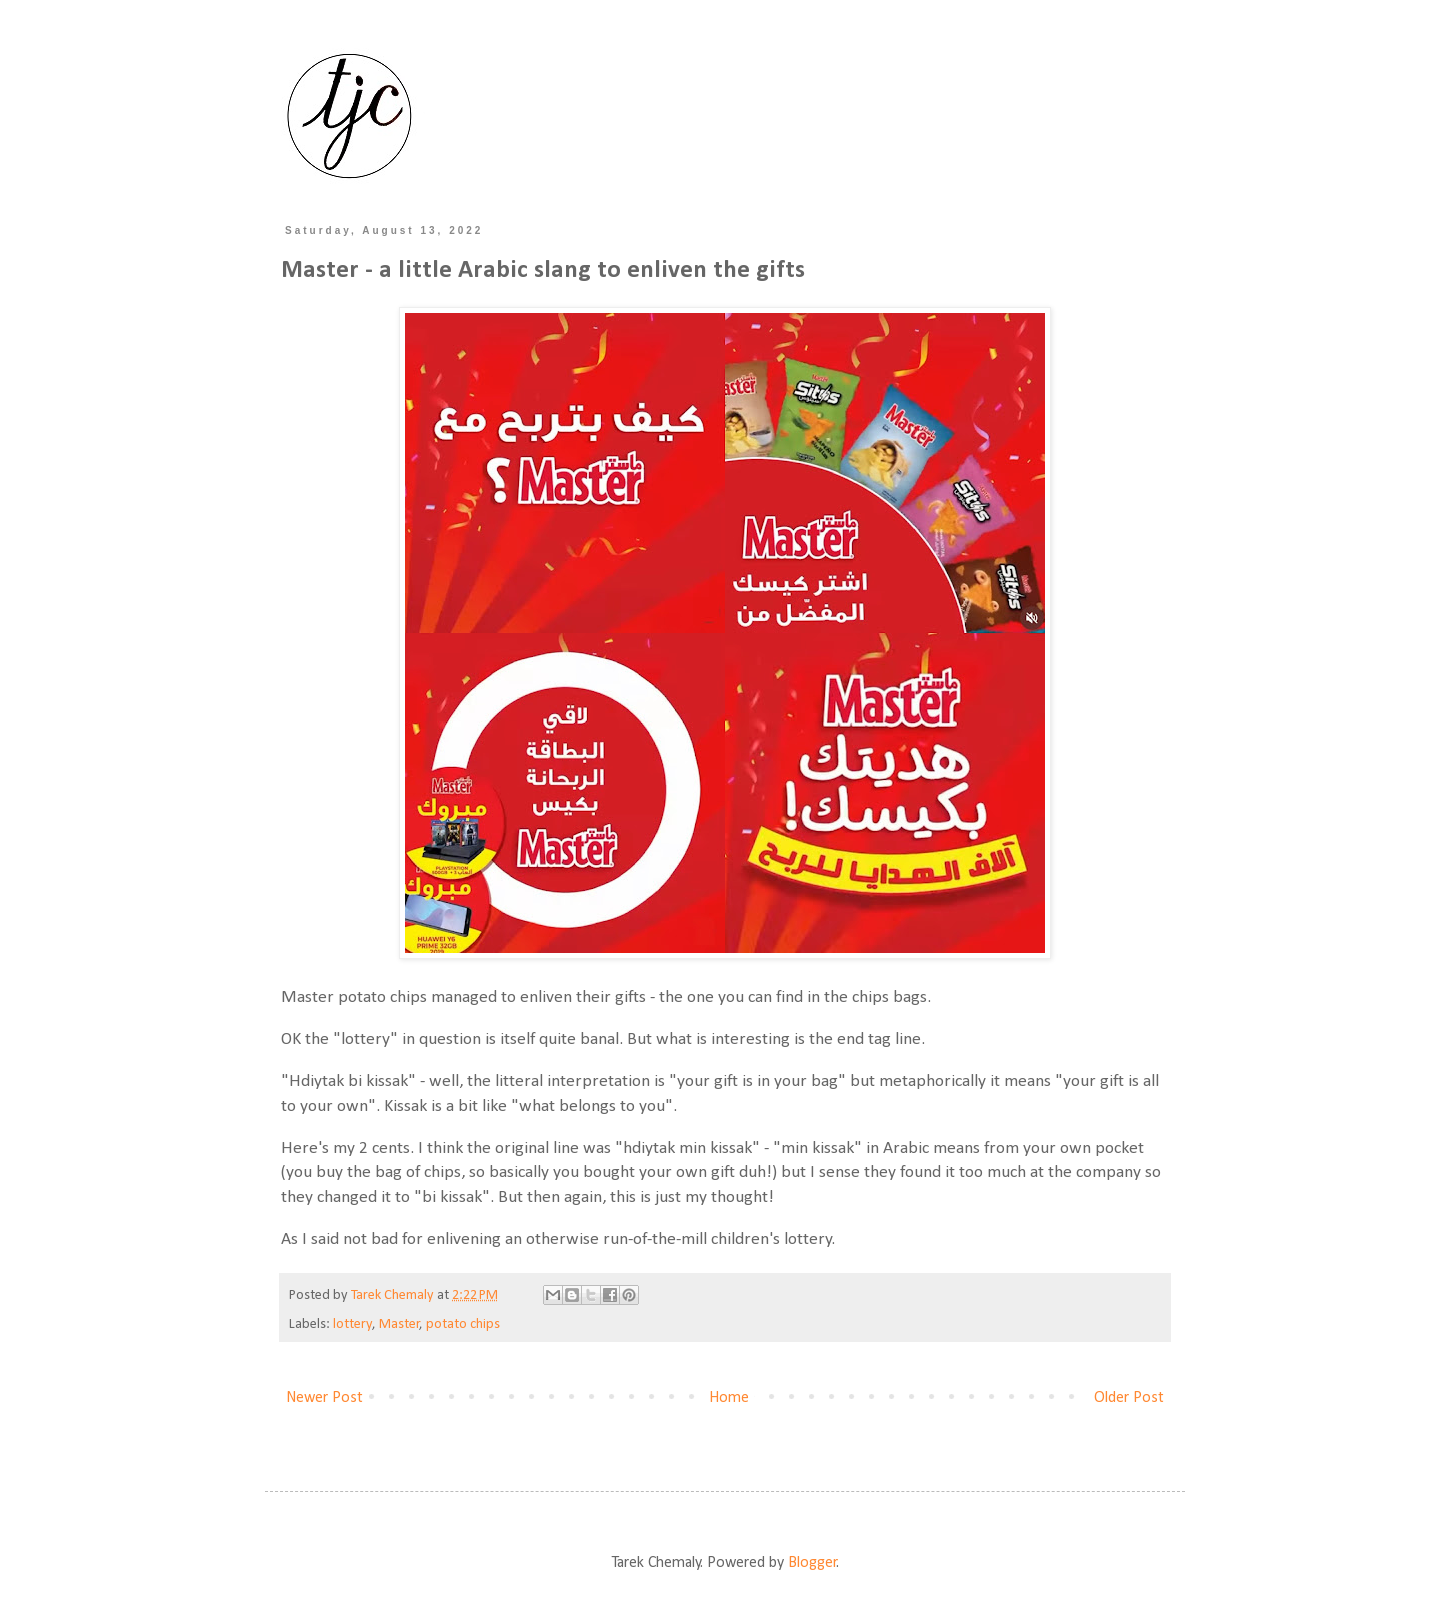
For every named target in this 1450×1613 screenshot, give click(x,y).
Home (729, 1398)
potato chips (463, 1324)
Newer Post (324, 1398)
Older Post (1129, 1398)
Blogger (812, 1563)
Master (399, 1324)
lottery (353, 1324)
